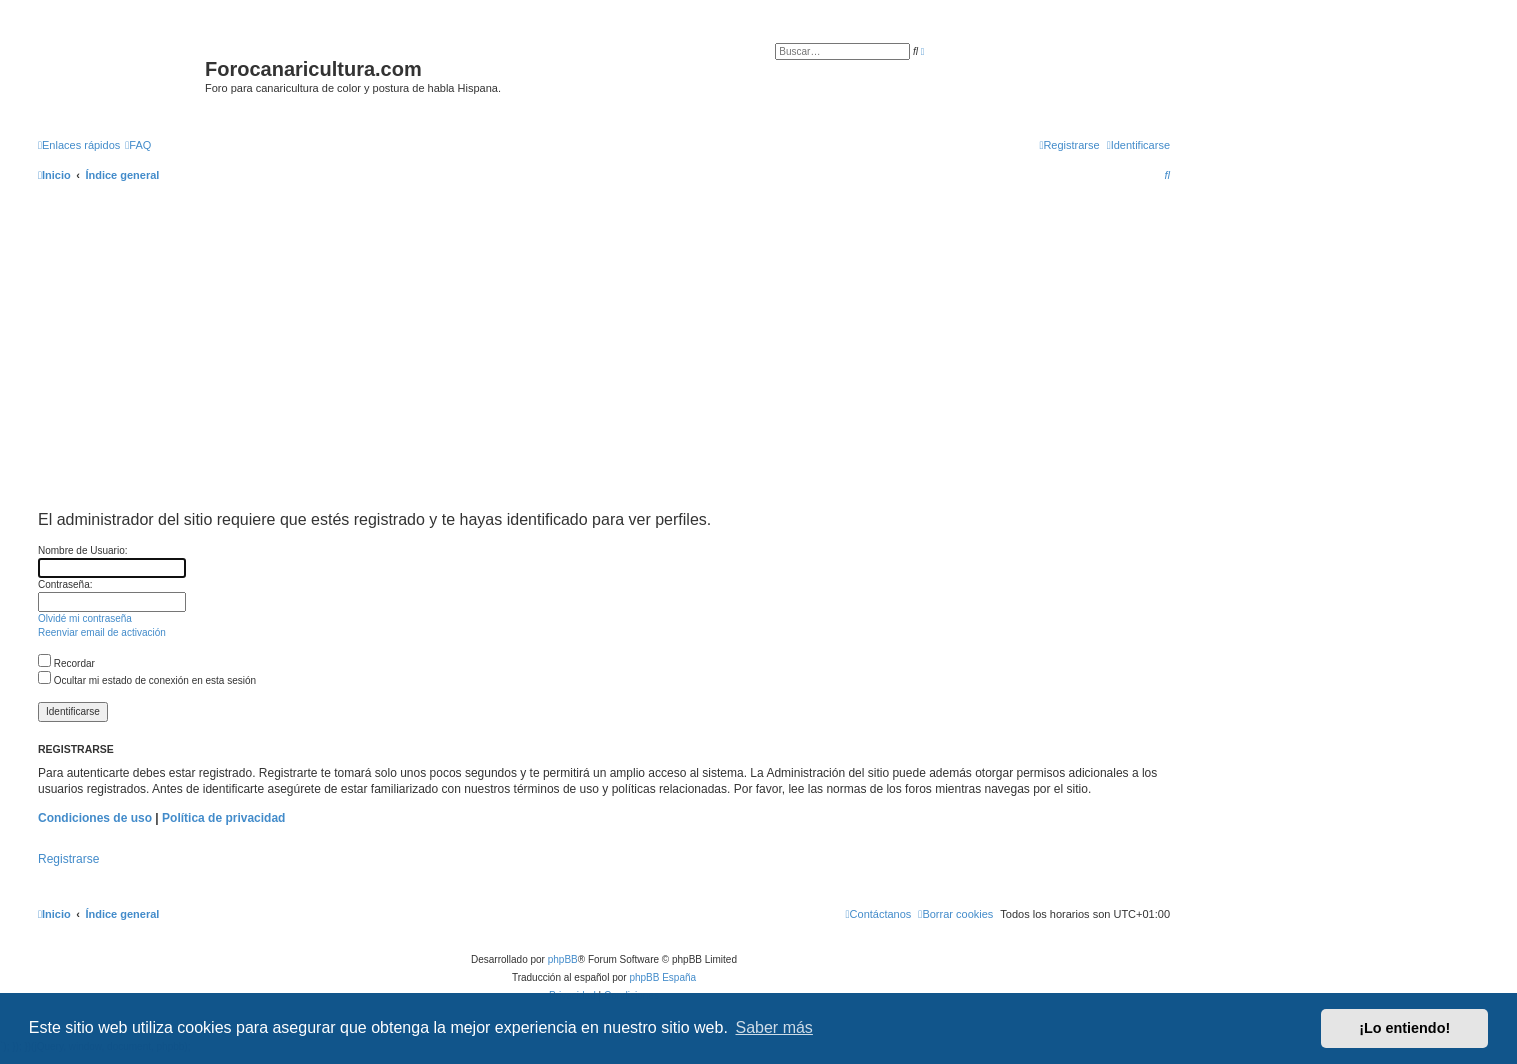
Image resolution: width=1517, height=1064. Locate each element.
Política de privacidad (223, 818)
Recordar (66, 663)
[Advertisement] (638, 363)
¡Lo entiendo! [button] (1404, 1028)
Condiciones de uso (95, 818)
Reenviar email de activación (102, 632)
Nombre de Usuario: (82, 550)
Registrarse (68, 859)
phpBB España (662, 977)
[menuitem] (138, 145)
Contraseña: (65, 584)
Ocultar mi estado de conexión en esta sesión (147, 680)
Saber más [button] (774, 1027)
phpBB (563, 959)
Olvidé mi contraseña (85, 618)
